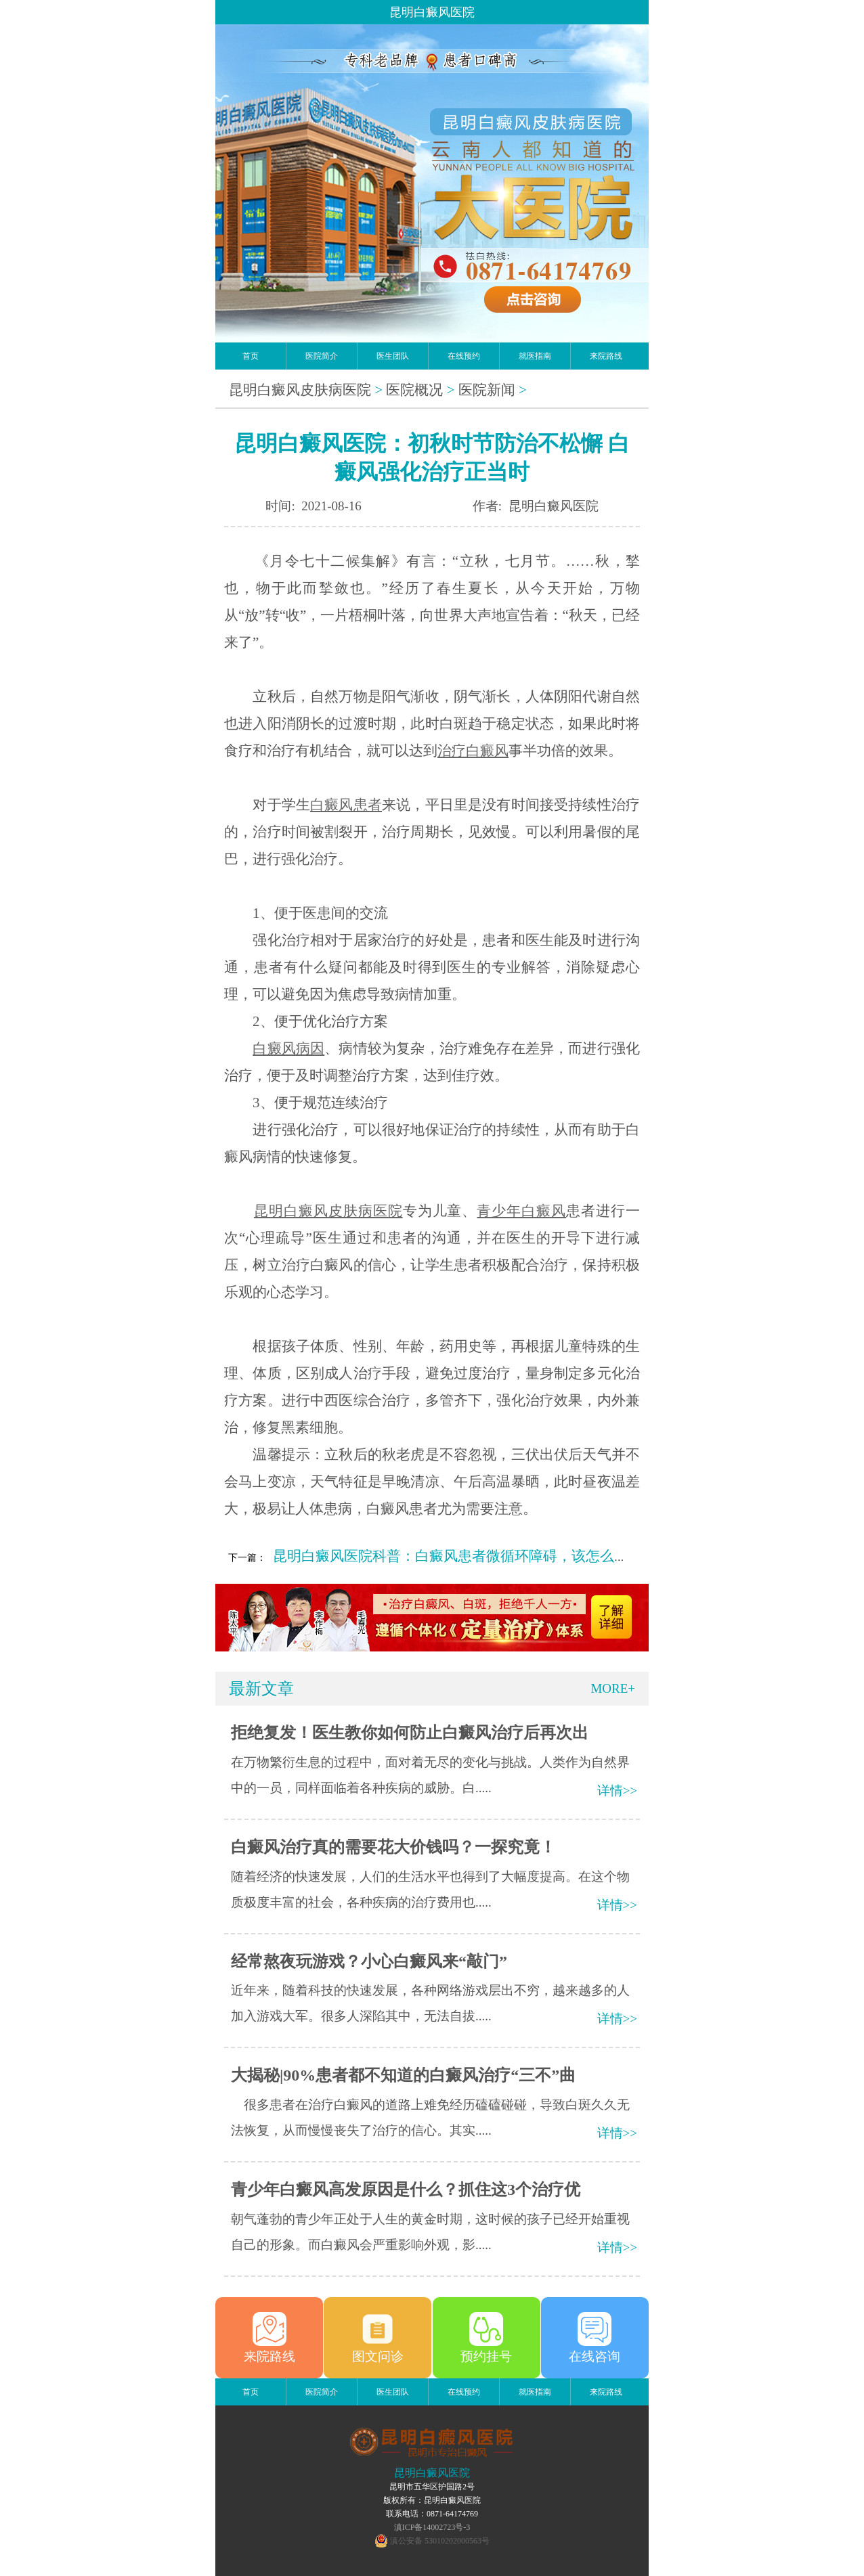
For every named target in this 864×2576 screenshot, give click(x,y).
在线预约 (464, 356)
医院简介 (321, 356)
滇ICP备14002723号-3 (432, 2527)
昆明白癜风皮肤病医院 (300, 390)
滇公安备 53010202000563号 (440, 2541)
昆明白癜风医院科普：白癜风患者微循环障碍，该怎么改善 (458, 1556)
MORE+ (612, 1688)
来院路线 (606, 356)
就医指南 (535, 356)
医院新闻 (486, 390)
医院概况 (414, 390)
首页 (250, 356)
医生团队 (392, 356)
